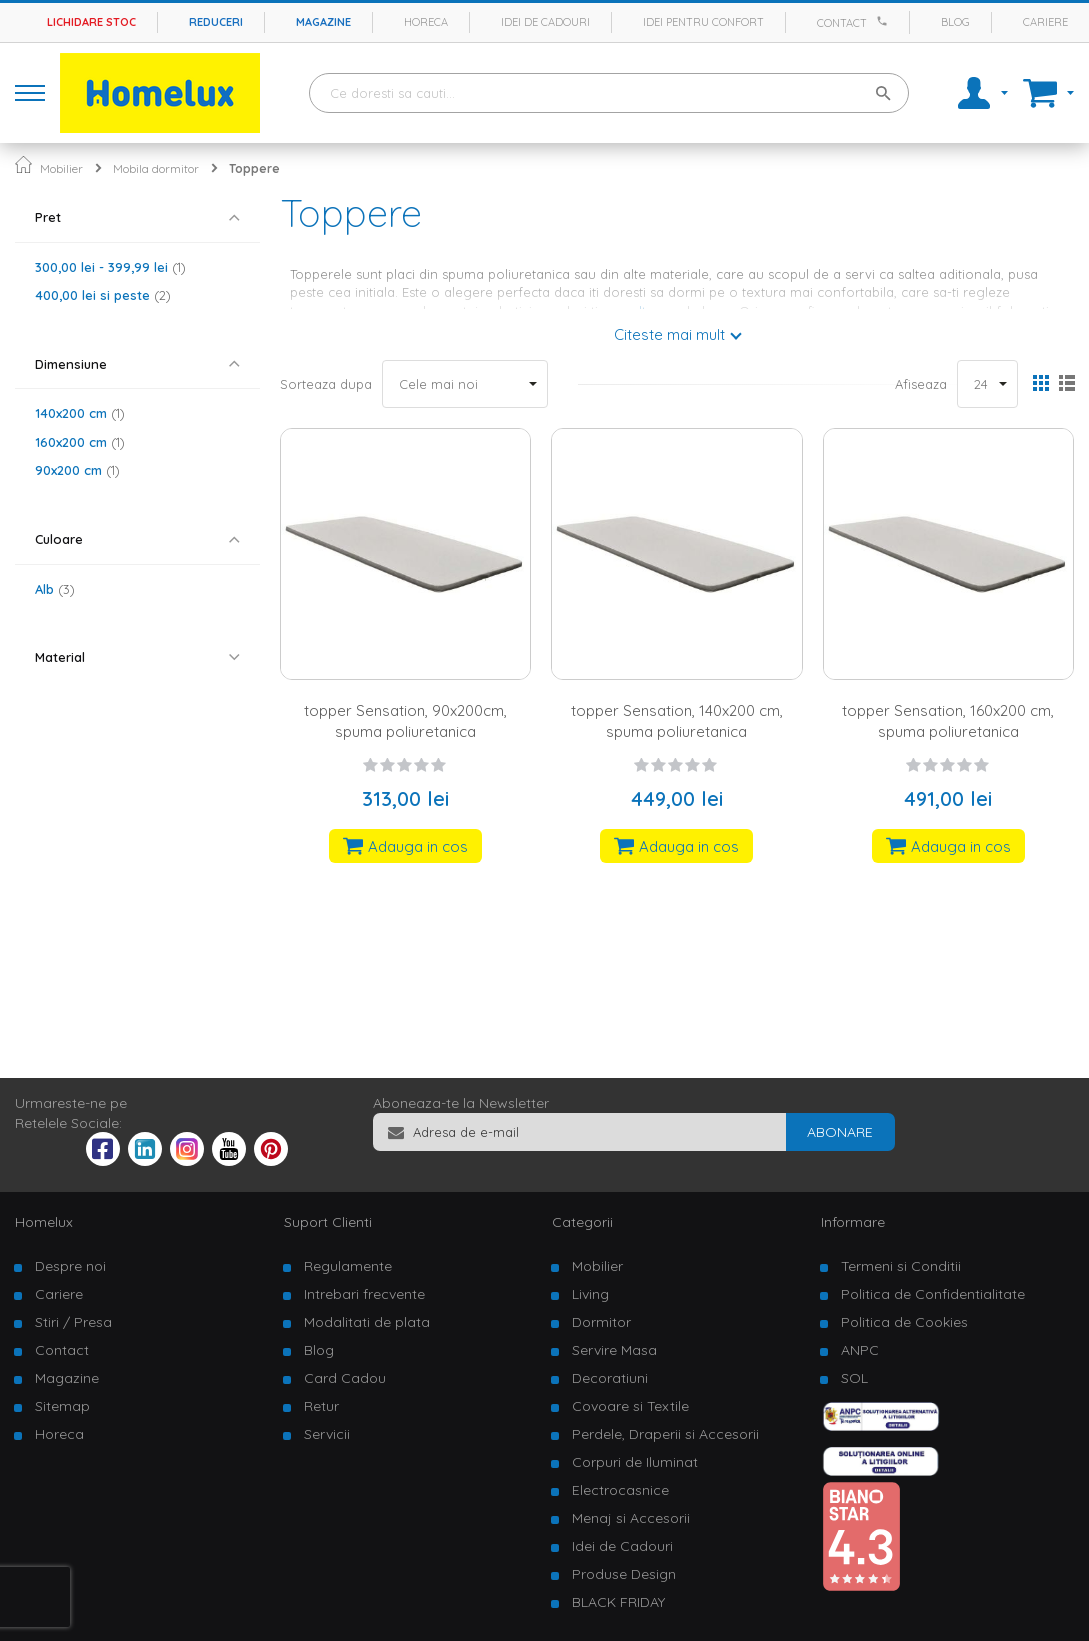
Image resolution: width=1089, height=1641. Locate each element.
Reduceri (216, 22)
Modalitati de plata (367, 1322)
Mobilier (61, 168)
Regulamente (348, 1266)
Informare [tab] (853, 1222)
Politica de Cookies (904, 1322)
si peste (103, 295)
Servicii (327, 1434)
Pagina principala (23, 164)
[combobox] (609, 93)
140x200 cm (80, 413)
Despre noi (70, 1266)
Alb (55, 589)
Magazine (323, 22)
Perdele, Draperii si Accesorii (665, 1434)
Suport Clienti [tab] (328, 1222)
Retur (321, 1406)
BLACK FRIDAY (618, 1602)
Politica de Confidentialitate (933, 1294)
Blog (955, 22)
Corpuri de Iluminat (635, 1462)
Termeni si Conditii (901, 1266)
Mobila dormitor (156, 168)
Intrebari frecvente (364, 1294)
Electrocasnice (620, 1490)
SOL (854, 1378)
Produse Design (624, 1574)
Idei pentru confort (703, 22)
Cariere (1045, 22)
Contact (842, 23)
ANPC (860, 1350)
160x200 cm (80, 442)
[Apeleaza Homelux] (885, 21)
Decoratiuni (610, 1378)
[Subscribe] (840, 1132)
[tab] (137, 217)
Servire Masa (614, 1350)
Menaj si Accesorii (631, 1518)
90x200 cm (77, 470)
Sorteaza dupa (326, 384)
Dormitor (601, 1322)
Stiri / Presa (73, 1322)
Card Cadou (345, 1378)
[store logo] (160, 93)
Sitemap (62, 1406)
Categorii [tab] (582, 1222)
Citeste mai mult (669, 334)
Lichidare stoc (91, 22)
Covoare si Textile (630, 1406)
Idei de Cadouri (622, 1546)
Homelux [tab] (44, 1222)
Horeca (426, 22)
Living (590, 1294)
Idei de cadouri (545, 22)
